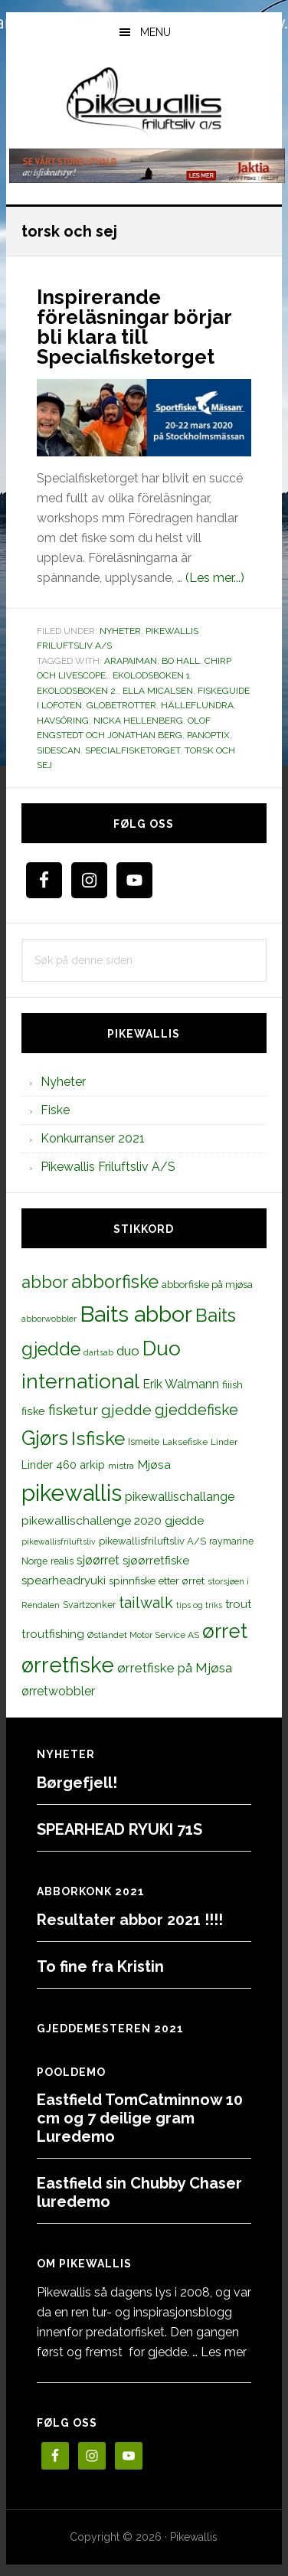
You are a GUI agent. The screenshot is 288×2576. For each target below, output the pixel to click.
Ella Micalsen (158, 690)
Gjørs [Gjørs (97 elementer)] (44, 1438)
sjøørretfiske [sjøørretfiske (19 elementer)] (156, 1561)
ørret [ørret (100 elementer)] (224, 1631)
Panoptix (208, 735)
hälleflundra (197, 705)
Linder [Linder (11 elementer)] (224, 1442)
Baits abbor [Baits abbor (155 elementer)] (136, 1314)
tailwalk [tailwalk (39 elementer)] (146, 1603)
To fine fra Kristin (100, 1966)
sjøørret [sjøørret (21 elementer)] (98, 1560)
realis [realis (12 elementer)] (62, 1561)
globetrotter (121, 705)
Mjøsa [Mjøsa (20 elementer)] (154, 1464)
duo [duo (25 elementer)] (127, 1350)
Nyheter (120, 631)
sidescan (58, 750)
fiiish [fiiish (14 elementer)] (232, 1384)
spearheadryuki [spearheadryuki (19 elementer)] (63, 1580)
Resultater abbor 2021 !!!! (130, 1920)
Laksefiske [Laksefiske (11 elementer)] (185, 1442)
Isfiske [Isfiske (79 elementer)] (98, 1438)
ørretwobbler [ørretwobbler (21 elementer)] (58, 1691)
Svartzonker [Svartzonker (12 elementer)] (89, 1604)
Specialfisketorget (132, 750)
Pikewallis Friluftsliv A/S (108, 1166)
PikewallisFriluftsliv (144, 101)
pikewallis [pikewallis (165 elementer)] (71, 1492)
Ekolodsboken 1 (151, 675)
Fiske (55, 1110)
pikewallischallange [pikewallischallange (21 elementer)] (179, 1496)
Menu (155, 32)
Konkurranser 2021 (93, 1138)
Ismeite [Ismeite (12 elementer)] (143, 1441)
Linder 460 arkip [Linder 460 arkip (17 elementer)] (63, 1464)
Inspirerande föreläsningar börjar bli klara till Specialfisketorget (134, 327)
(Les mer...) (214, 577)
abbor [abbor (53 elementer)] (44, 1282)
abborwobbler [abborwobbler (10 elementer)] (49, 1318)
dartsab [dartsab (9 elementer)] (98, 1352)
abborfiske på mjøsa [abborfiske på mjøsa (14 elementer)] (207, 1284)
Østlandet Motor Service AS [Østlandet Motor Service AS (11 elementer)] (143, 1635)
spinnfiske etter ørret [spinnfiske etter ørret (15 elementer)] (157, 1580)
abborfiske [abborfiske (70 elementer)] (115, 1282)
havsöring (63, 720)
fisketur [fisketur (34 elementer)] (73, 1409)
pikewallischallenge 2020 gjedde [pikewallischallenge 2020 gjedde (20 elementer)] (112, 1520)
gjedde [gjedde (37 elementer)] (126, 1410)
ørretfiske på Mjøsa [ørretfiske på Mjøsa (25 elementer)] (174, 1667)
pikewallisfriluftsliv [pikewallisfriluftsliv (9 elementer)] (58, 1541)
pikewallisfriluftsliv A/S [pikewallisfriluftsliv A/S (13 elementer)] (152, 1541)
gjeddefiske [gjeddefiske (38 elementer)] (196, 1410)
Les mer (224, 2352)
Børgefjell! (77, 1782)
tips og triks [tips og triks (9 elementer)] (199, 1605)
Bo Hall (181, 660)
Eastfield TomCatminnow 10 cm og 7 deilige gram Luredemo (140, 2118)
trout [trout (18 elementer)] (238, 1603)
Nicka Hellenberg (138, 720)
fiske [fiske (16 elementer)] (33, 1411)
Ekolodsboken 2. (77, 690)
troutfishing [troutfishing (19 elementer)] (52, 1634)
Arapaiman (130, 660)
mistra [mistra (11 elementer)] (121, 1465)
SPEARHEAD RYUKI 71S (119, 1829)
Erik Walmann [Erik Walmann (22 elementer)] (180, 1384)
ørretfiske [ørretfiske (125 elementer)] (67, 1664)
